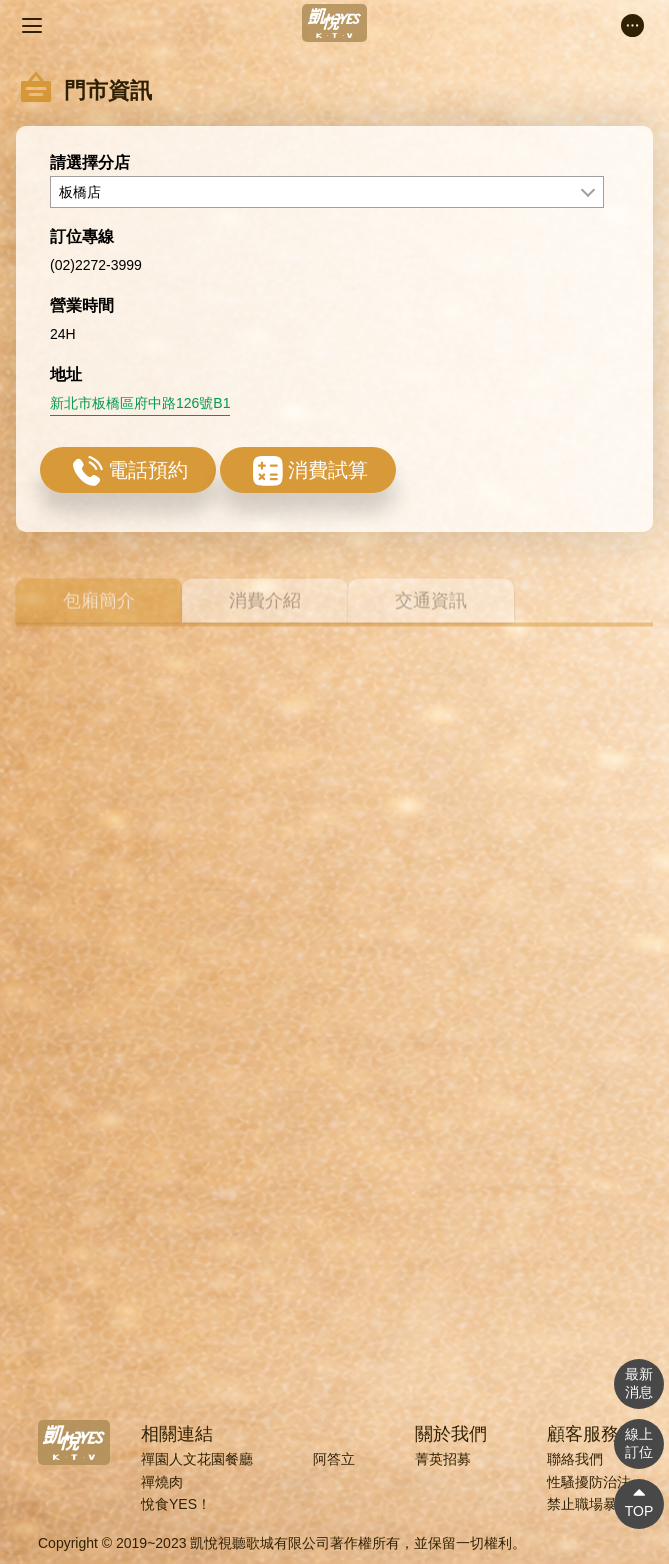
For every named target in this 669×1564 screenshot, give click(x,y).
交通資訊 (431, 617)
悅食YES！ (176, 1504)
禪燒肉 (162, 1482)
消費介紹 (265, 617)
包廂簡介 (99, 617)
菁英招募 (443, 1459)
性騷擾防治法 (589, 1482)
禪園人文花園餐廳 (197, 1459)
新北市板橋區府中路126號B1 (140, 426)
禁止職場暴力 (589, 1504)
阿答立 (334, 1459)
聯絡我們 (575, 1459)
